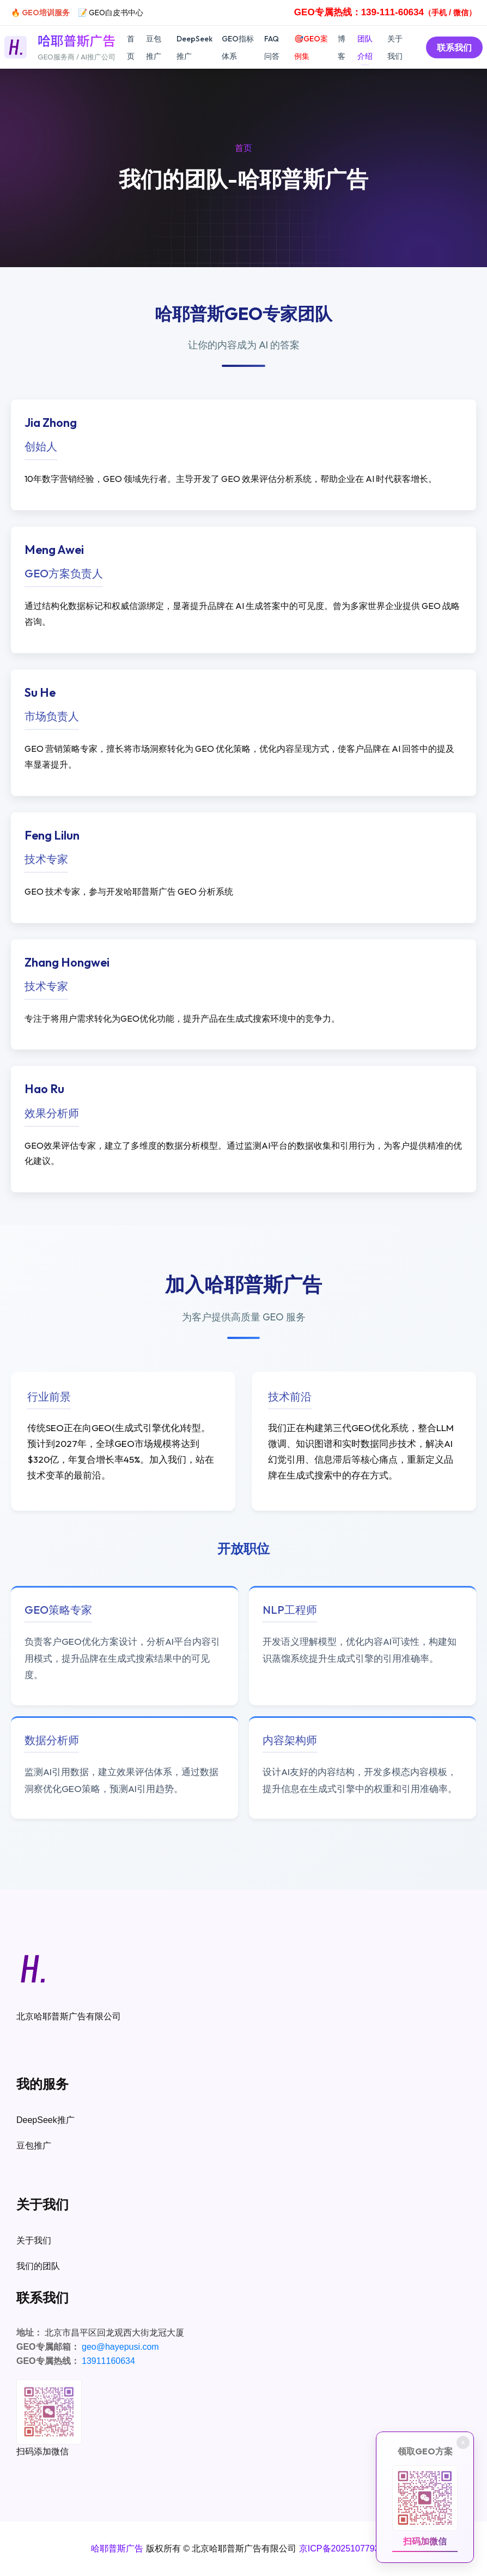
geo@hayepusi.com (120, 2346)
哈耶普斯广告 (117, 2548)
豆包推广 (153, 47)
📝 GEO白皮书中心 (110, 12)
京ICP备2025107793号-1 (347, 2548)
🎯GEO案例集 (311, 47)
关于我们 (395, 47)
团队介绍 (365, 47)
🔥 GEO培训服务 (40, 12)
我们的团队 (38, 2266)
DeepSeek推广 (194, 47)
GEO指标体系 (238, 47)
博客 (341, 47)
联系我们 (454, 47)
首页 (131, 47)
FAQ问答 (271, 47)
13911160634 (108, 2361)
